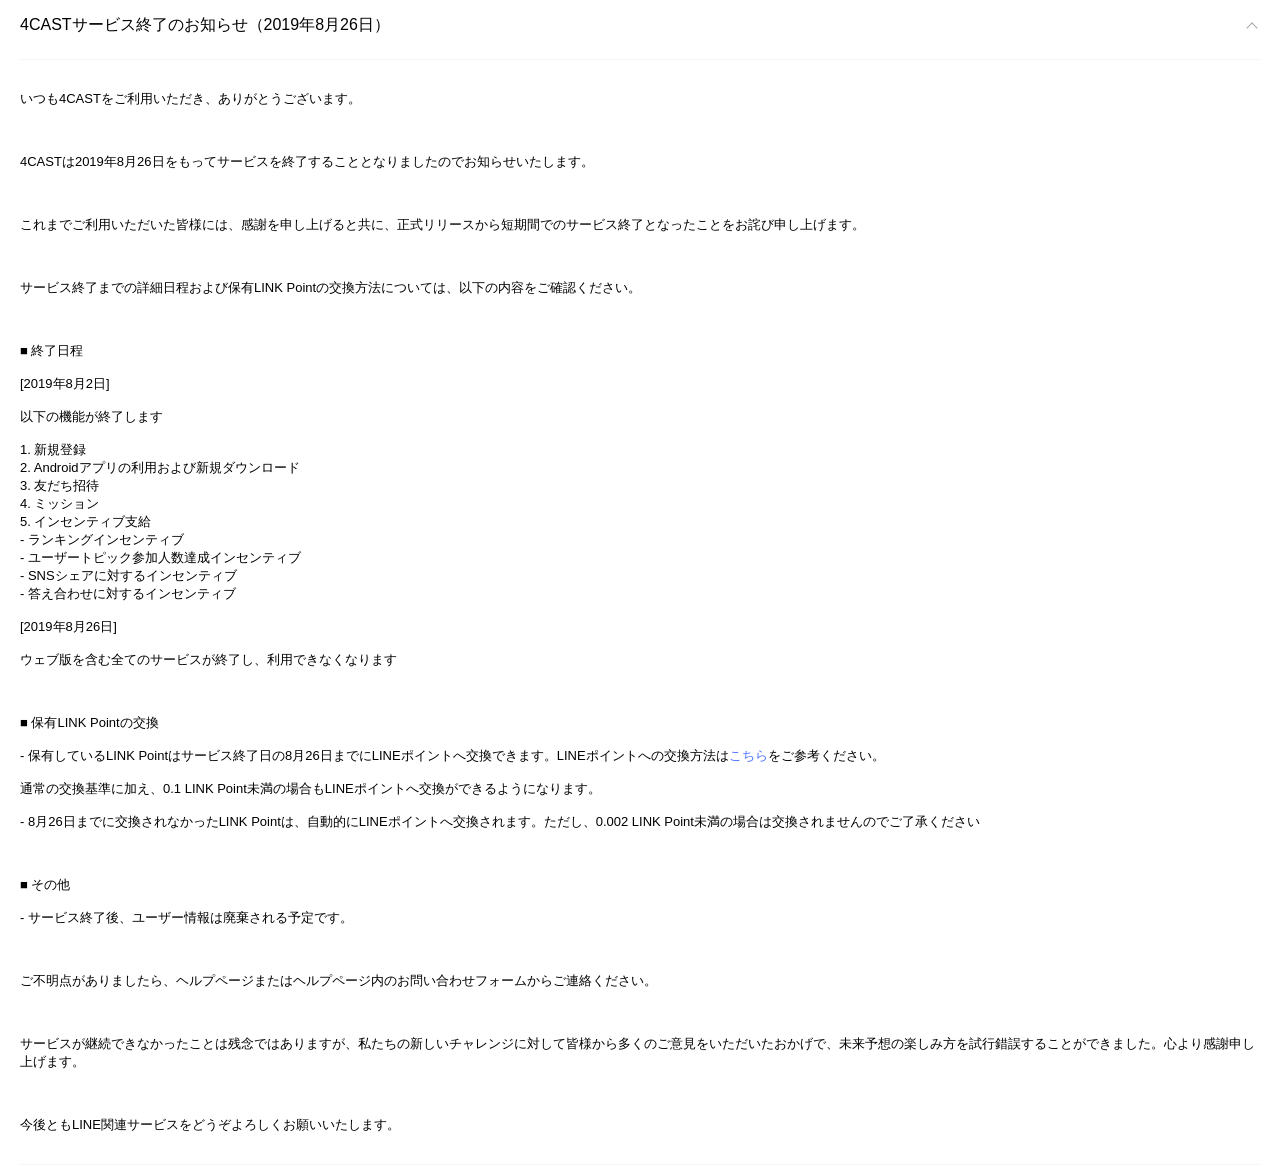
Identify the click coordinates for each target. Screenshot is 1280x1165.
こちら (748, 755)
